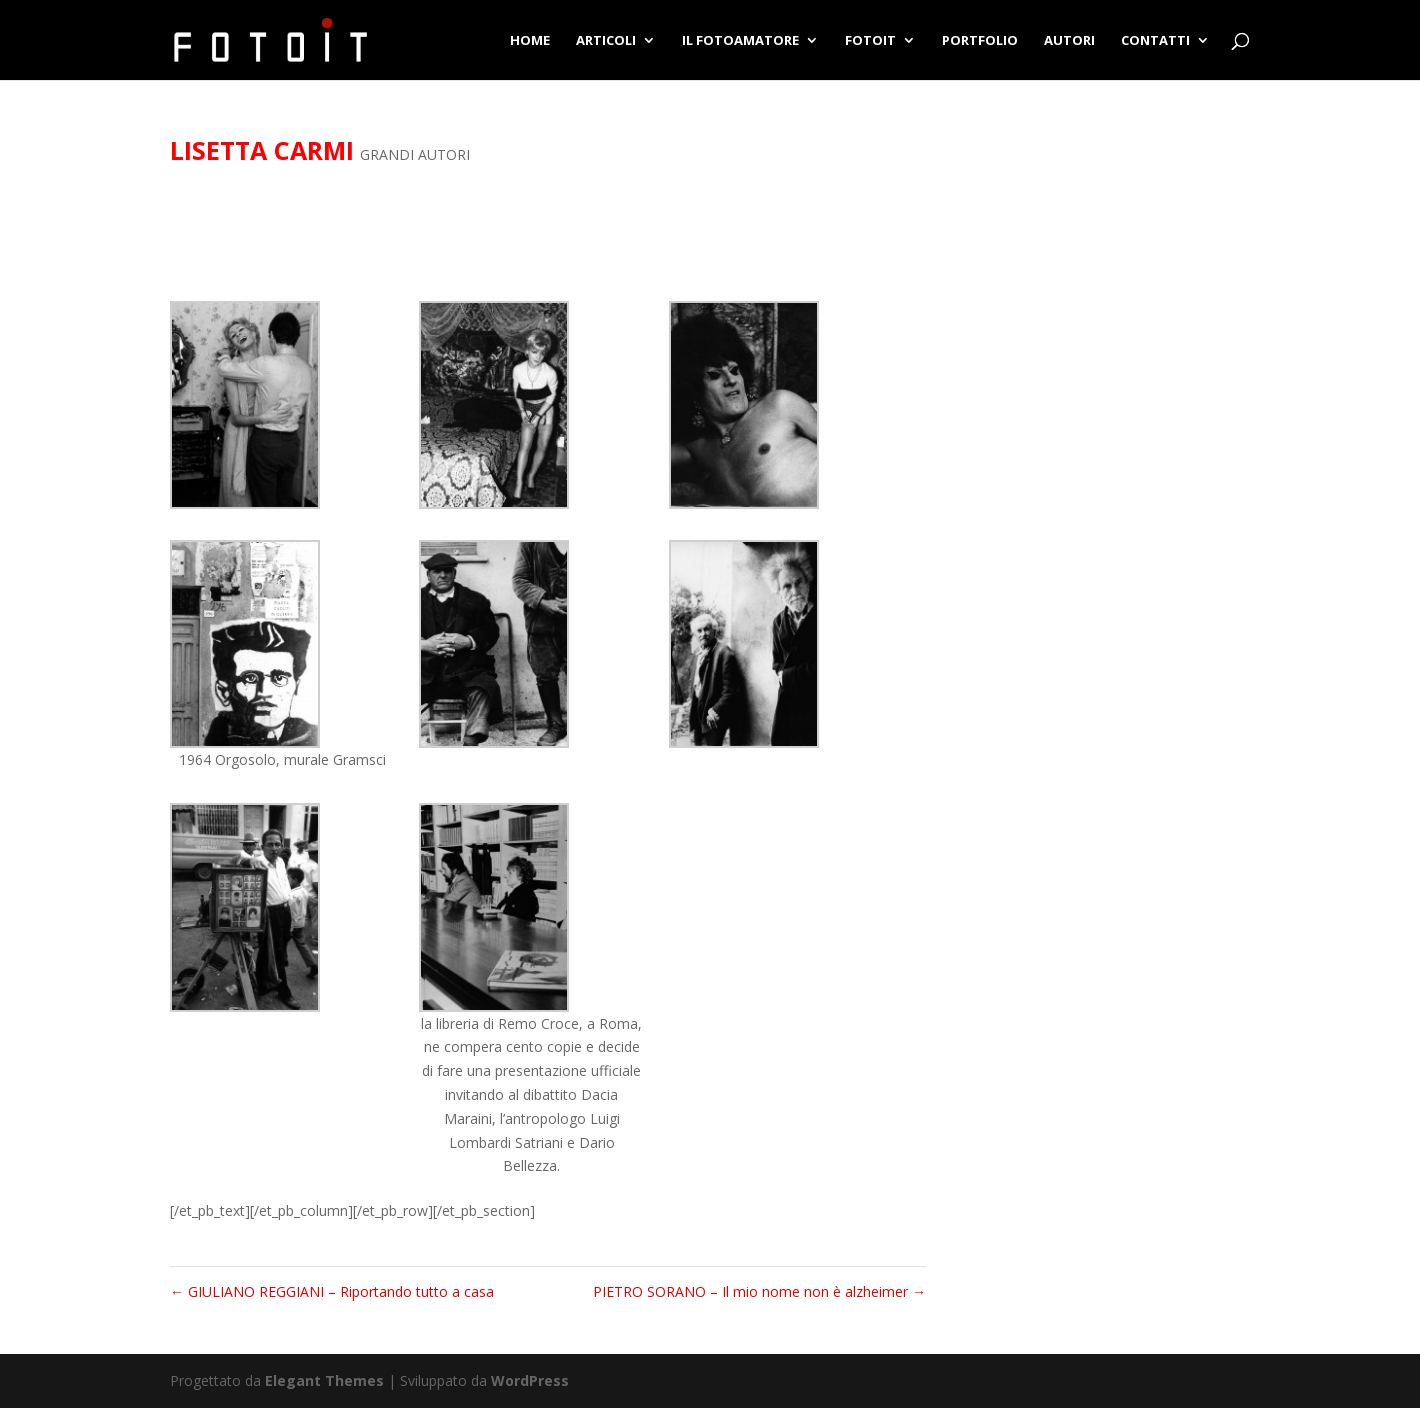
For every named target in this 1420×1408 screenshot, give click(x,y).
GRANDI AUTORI (415, 154)
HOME (530, 41)
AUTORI (1069, 41)
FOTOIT (870, 41)
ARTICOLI (606, 41)
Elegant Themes (324, 1380)
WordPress (530, 1380)
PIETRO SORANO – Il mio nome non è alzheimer (759, 1291)
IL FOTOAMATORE (740, 41)
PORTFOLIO (980, 41)
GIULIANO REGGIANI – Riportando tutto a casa (332, 1291)
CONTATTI (1155, 41)
